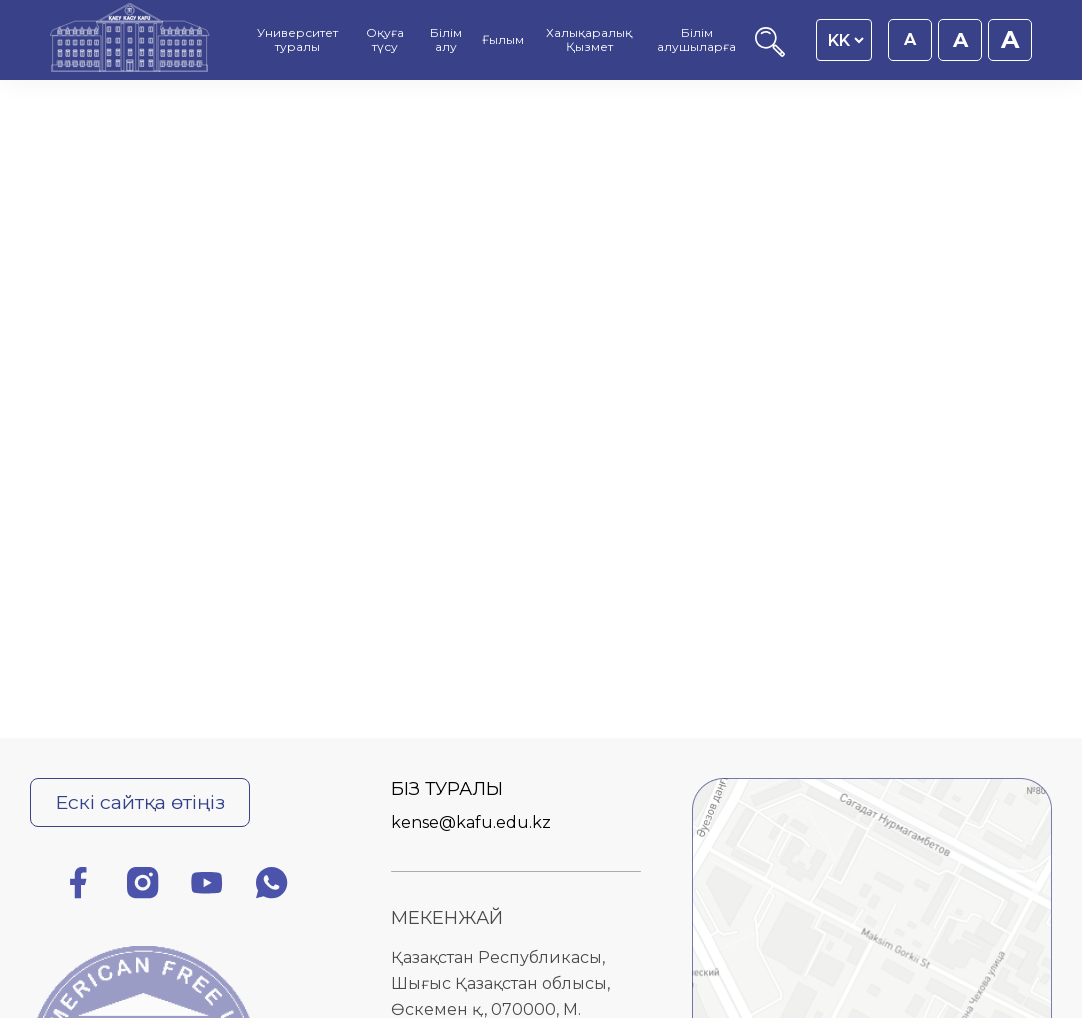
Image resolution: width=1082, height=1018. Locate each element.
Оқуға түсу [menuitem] (385, 40)
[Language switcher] (845, 40)
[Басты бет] (130, 40)
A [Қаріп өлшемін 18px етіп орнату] (960, 40)
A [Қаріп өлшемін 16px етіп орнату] (910, 39)
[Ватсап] (272, 886)
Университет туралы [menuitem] (297, 40)
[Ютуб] (207, 886)
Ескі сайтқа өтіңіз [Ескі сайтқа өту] (140, 802)
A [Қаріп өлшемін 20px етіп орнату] (1010, 39)
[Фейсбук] (78, 886)
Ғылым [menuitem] (503, 40)
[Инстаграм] (143, 886)
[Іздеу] (770, 51)
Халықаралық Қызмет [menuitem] (589, 40)
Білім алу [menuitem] (446, 40)
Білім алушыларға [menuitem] (696, 40)
